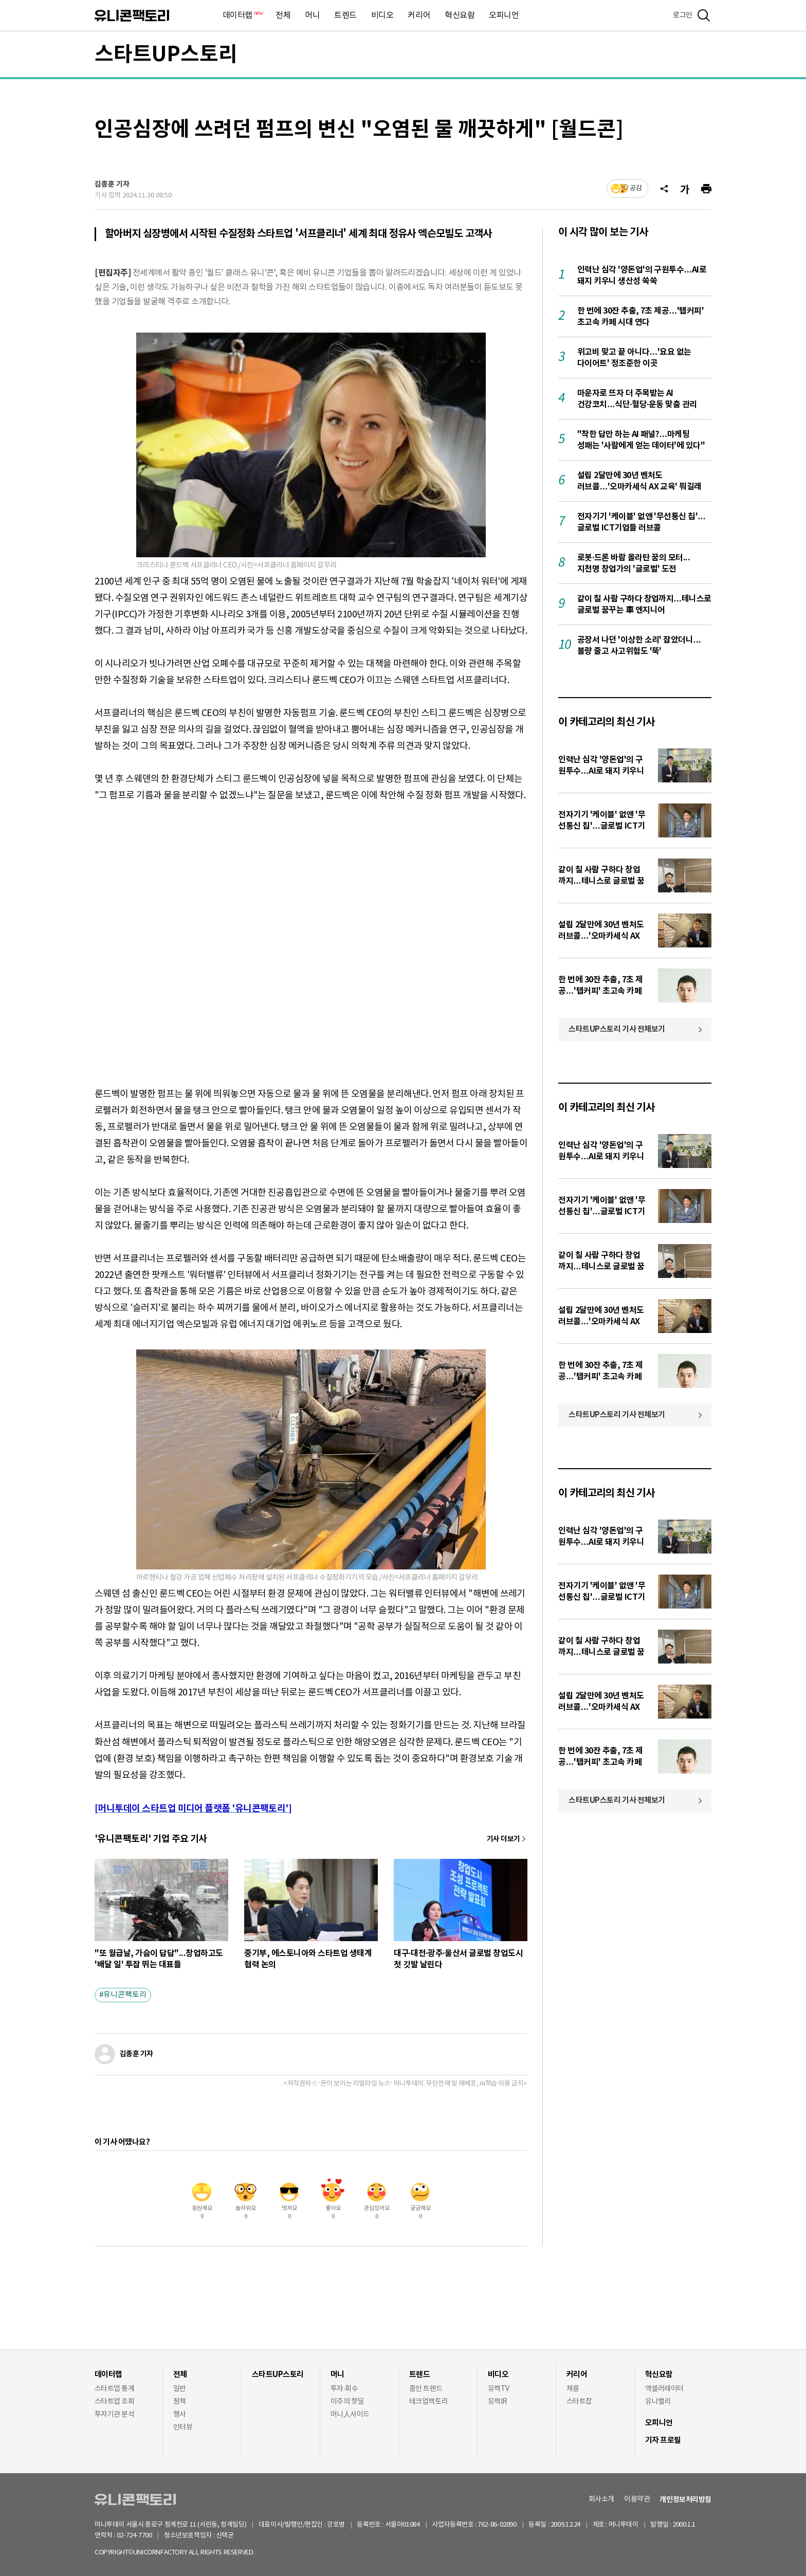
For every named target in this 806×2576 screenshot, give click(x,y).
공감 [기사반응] (636, 188)
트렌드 (345, 15)
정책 (179, 2402)
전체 (283, 15)
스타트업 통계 (114, 2389)
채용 (572, 2389)
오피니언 (504, 15)
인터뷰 (182, 2427)
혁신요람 (459, 15)
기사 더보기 (503, 1839)
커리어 (419, 15)
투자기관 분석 (114, 2414)
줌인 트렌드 (426, 2389)
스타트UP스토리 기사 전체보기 (617, 1029)
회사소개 (601, 2499)
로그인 (682, 15)
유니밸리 (658, 2402)
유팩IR (497, 2402)
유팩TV (498, 2389)
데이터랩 (242, 15)
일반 (179, 2389)
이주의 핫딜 (347, 2402)
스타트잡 (579, 2402)
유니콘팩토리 (132, 16)
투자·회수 (344, 2389)
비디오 (382, 15)
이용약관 (637, 2499)
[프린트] (706, 188)
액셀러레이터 (664, 2389)
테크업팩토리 (428, 2402)
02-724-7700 (146, 2536)
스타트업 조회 (114, 2402)
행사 (179, 2414)
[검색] (703, 15)
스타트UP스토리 (166, 54)
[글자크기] (685, 188)
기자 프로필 (663, 2440)
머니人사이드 (350, 2414)
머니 (312, 15)
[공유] (664, 188)
